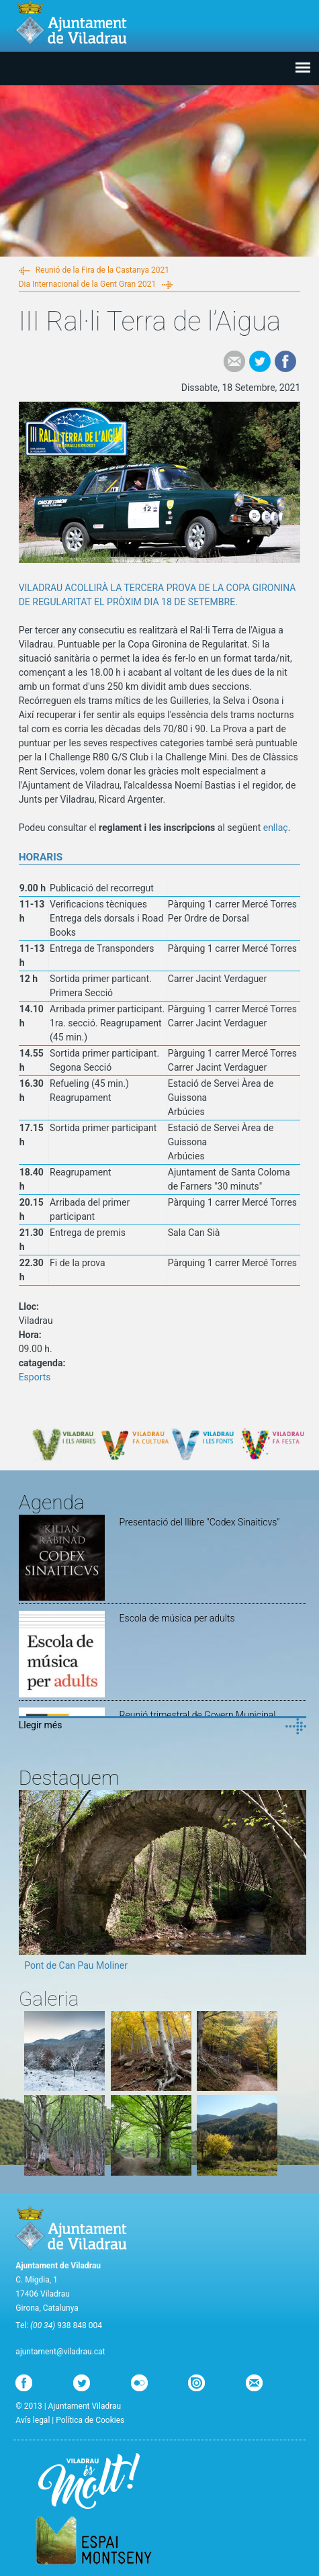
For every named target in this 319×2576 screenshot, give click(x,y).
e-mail (234, 361)
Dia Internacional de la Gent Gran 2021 (87, 284)
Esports (35, 1377)
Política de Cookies (90, 2420)
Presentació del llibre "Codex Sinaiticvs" (200, 1522)
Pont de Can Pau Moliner (76, 1965)
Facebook (285, 361)
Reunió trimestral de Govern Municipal (198, 1714)
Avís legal (32, 2420)
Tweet (260, 361)
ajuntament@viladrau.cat (60, 2351)
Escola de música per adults (177, 1618)
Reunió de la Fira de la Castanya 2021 (102, 270)
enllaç (275, 827)
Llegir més (40, 1725)
